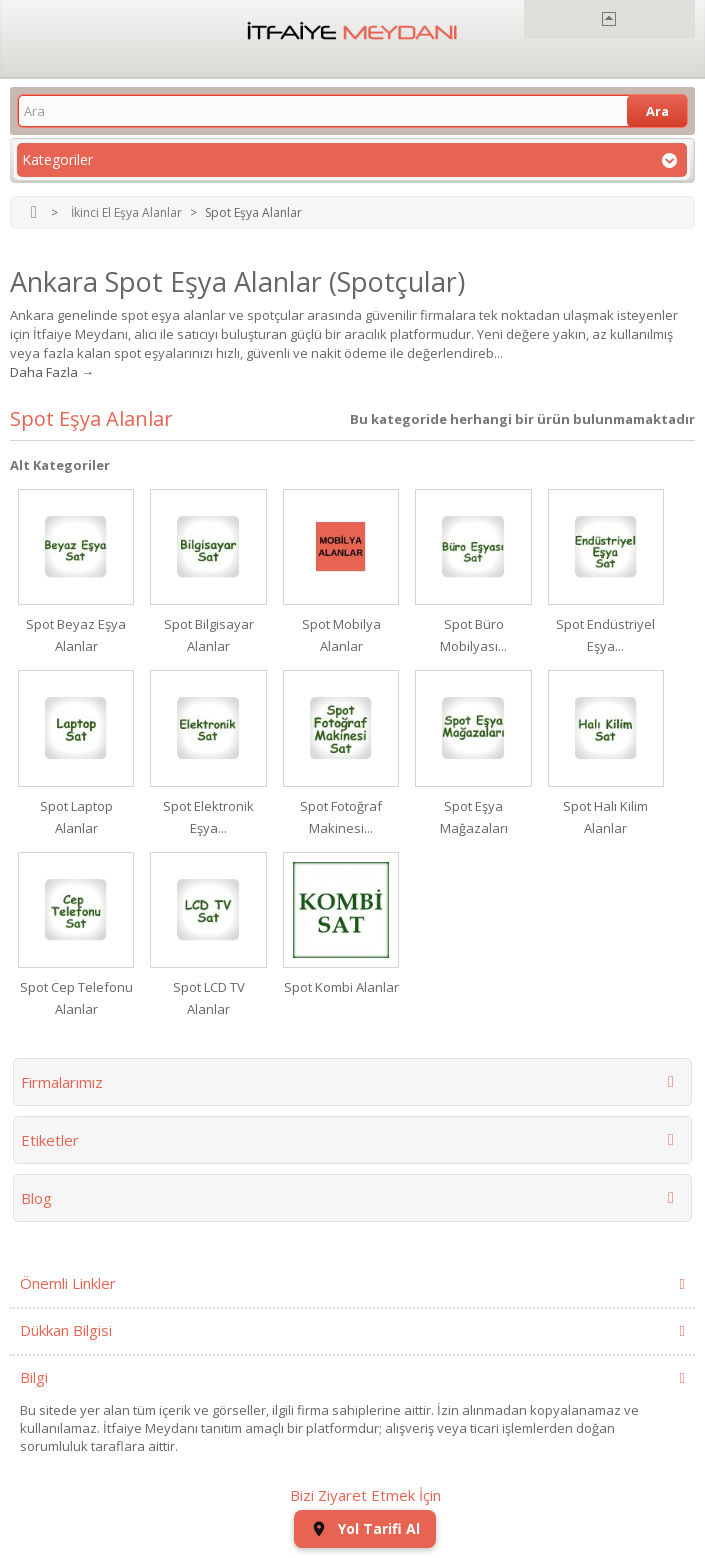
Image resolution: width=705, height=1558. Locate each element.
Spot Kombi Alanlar (341, 987)
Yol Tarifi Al (365, 1528)
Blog (36, 1198)
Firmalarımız (62, 1082)
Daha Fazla (44, 372)
